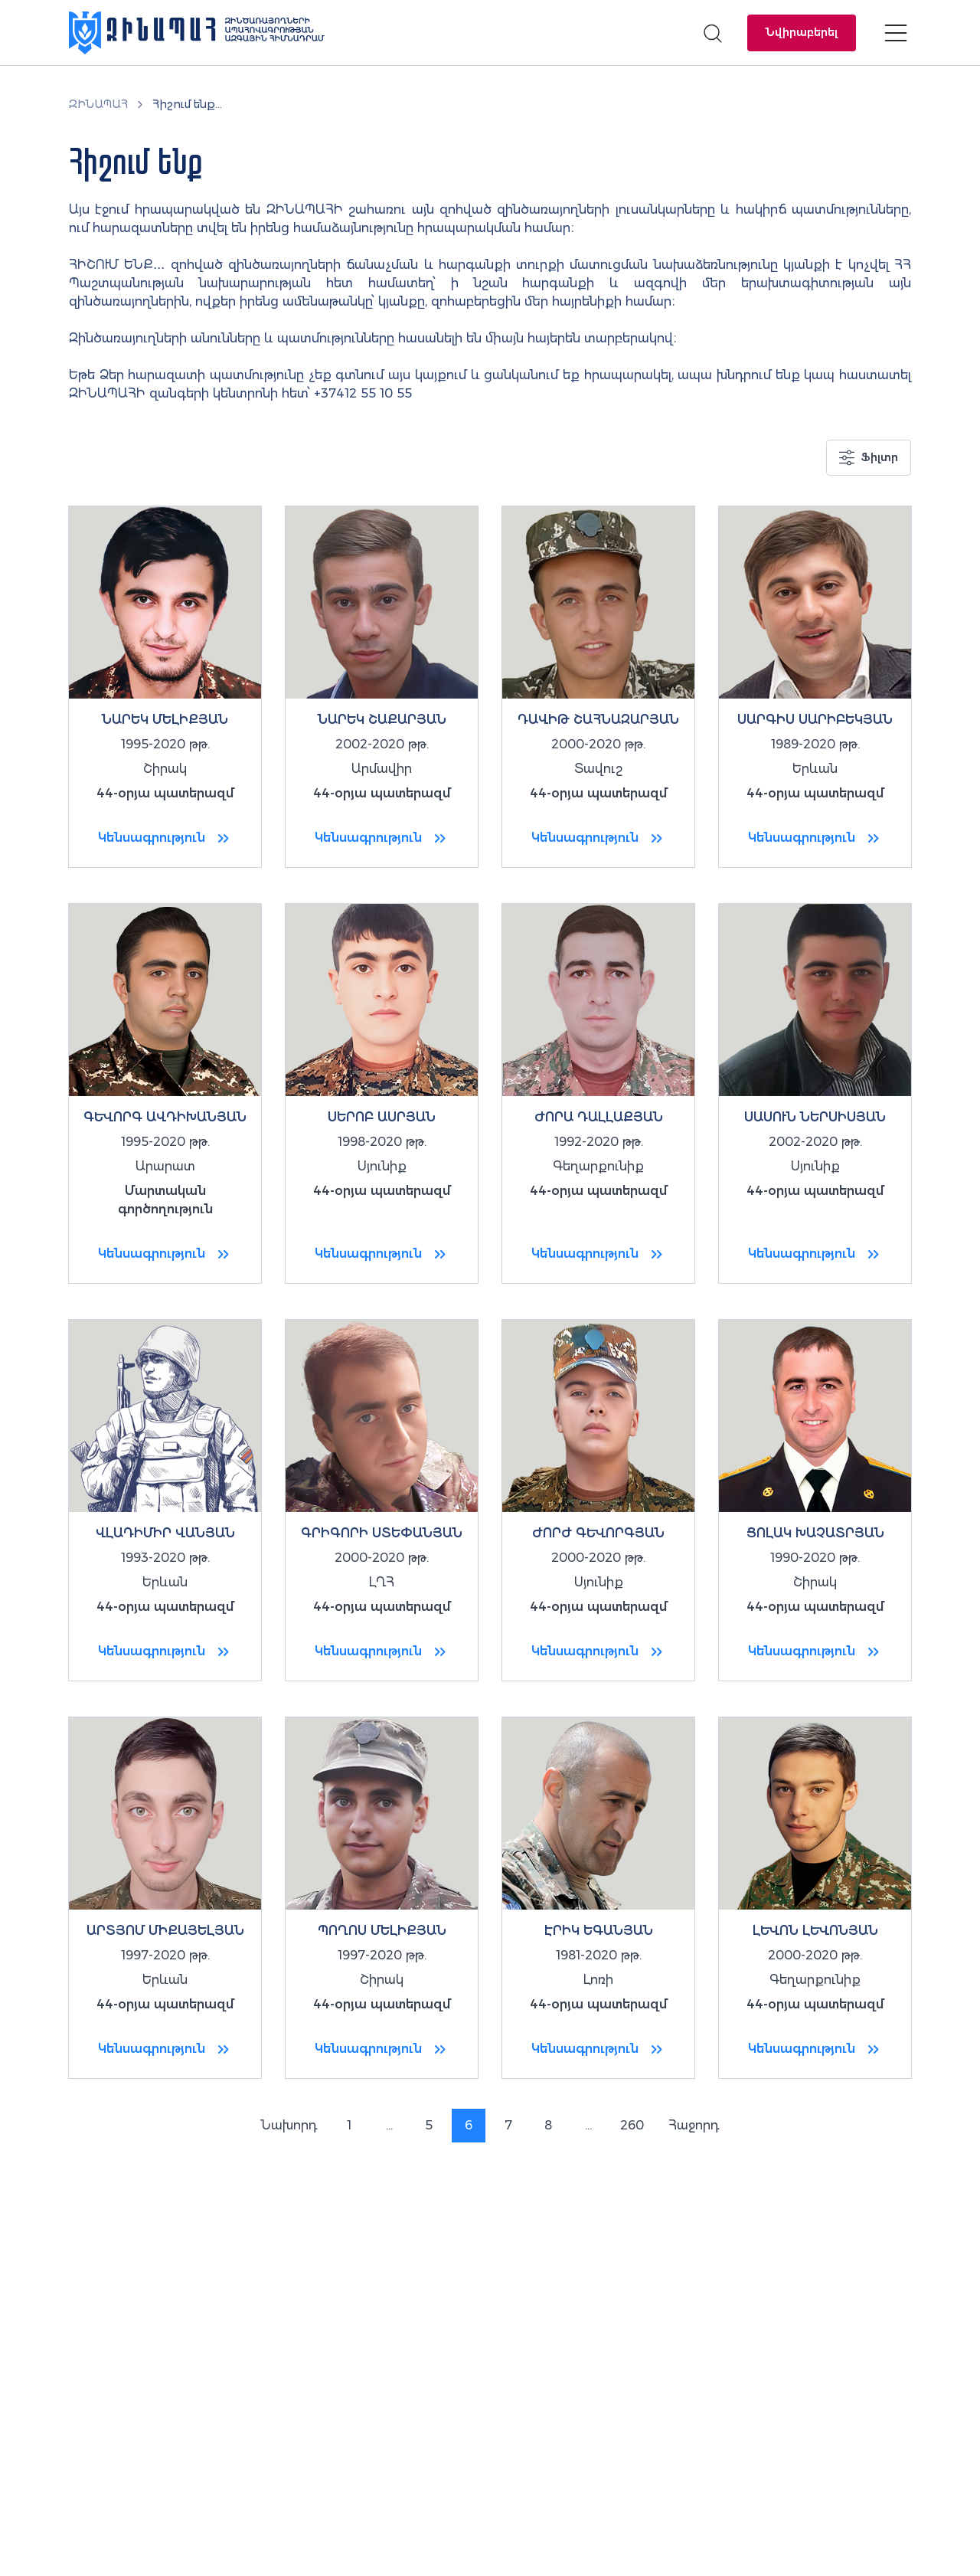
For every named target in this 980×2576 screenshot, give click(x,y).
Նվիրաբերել (802, 32)
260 (632, 2125)
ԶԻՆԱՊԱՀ (98, 104)
